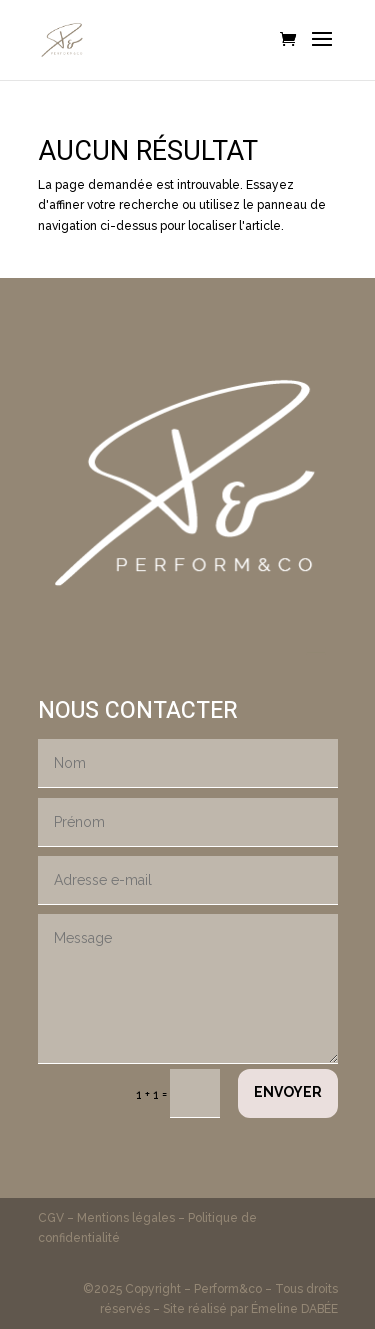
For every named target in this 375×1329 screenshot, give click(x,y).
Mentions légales (126, 1218)
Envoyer (288, 1092)
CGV (52, 1218)
